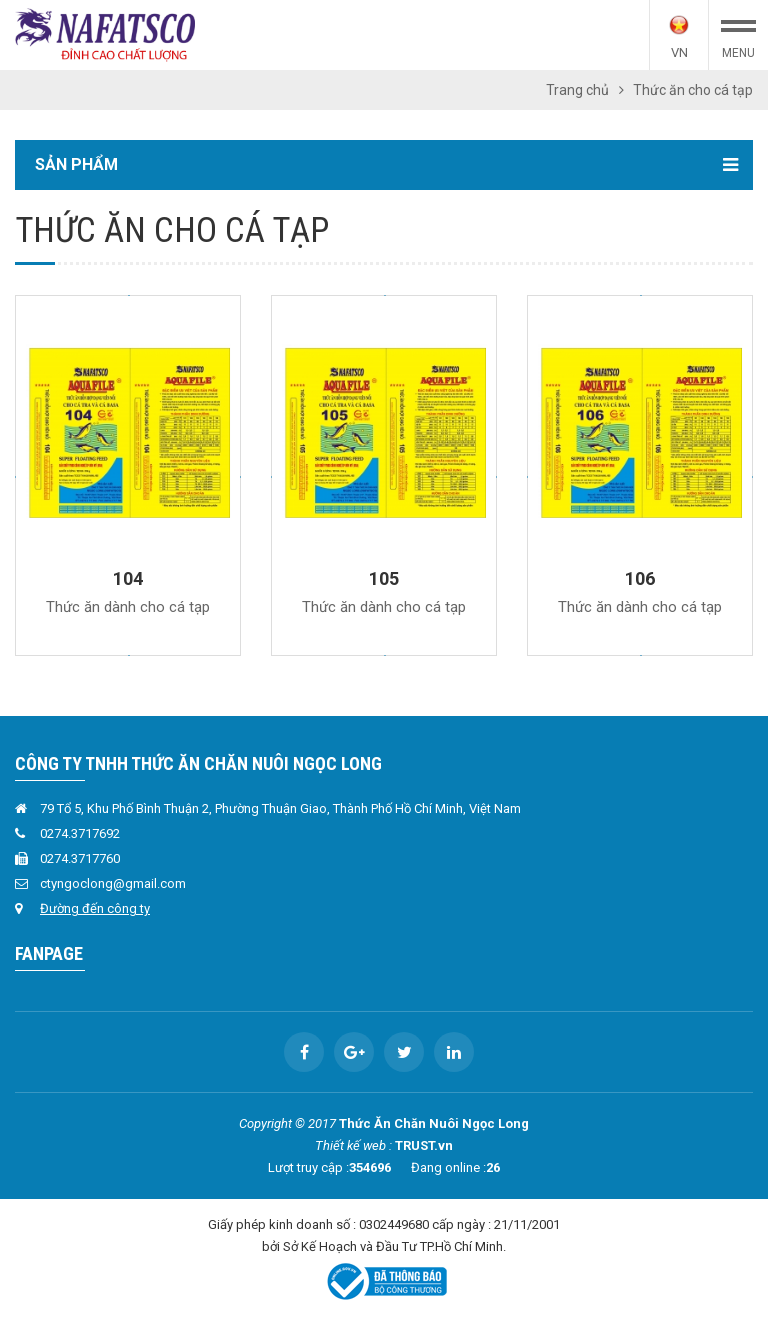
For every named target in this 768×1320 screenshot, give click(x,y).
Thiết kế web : (353, 1145)
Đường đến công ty (95, 908)
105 (384, 578)
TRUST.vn (424, 1145)
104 (128, 578)
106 (640, 578)
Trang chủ (577, 90)
